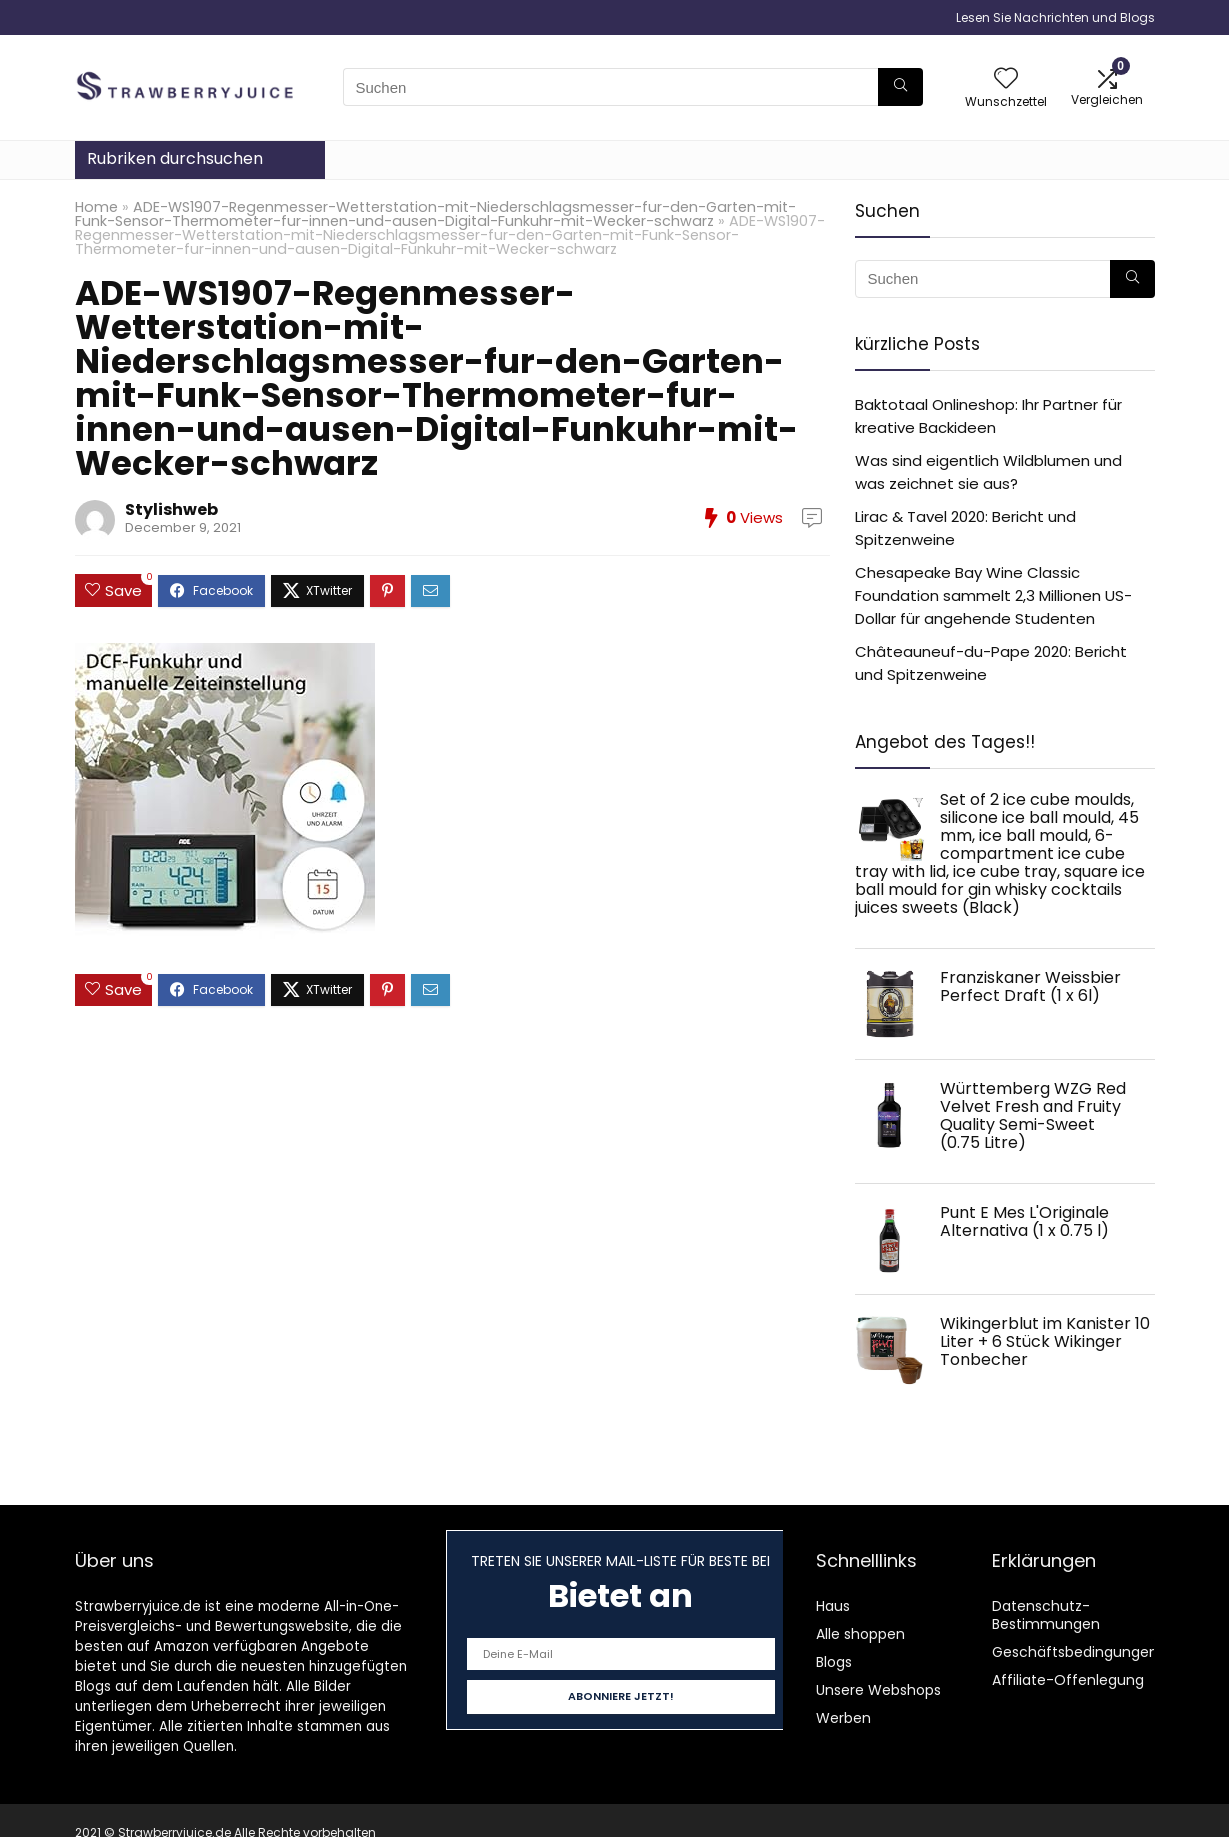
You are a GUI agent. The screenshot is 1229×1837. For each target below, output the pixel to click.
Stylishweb (171, 509)
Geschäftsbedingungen (1075, 1652)
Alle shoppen (860, 1634)
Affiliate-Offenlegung (1068, 1680)
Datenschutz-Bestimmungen (1046, 1615)
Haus (833, 1606)
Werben (843, 1718)
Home (96, 207)
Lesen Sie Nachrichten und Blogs (1055, 17)
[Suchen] (900, 87)
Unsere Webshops (878, 1690)
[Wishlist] (1006, 79)
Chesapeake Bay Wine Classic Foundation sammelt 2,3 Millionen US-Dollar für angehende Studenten (993, 595)
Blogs (834, 1662)
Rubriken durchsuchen (175, 158)
